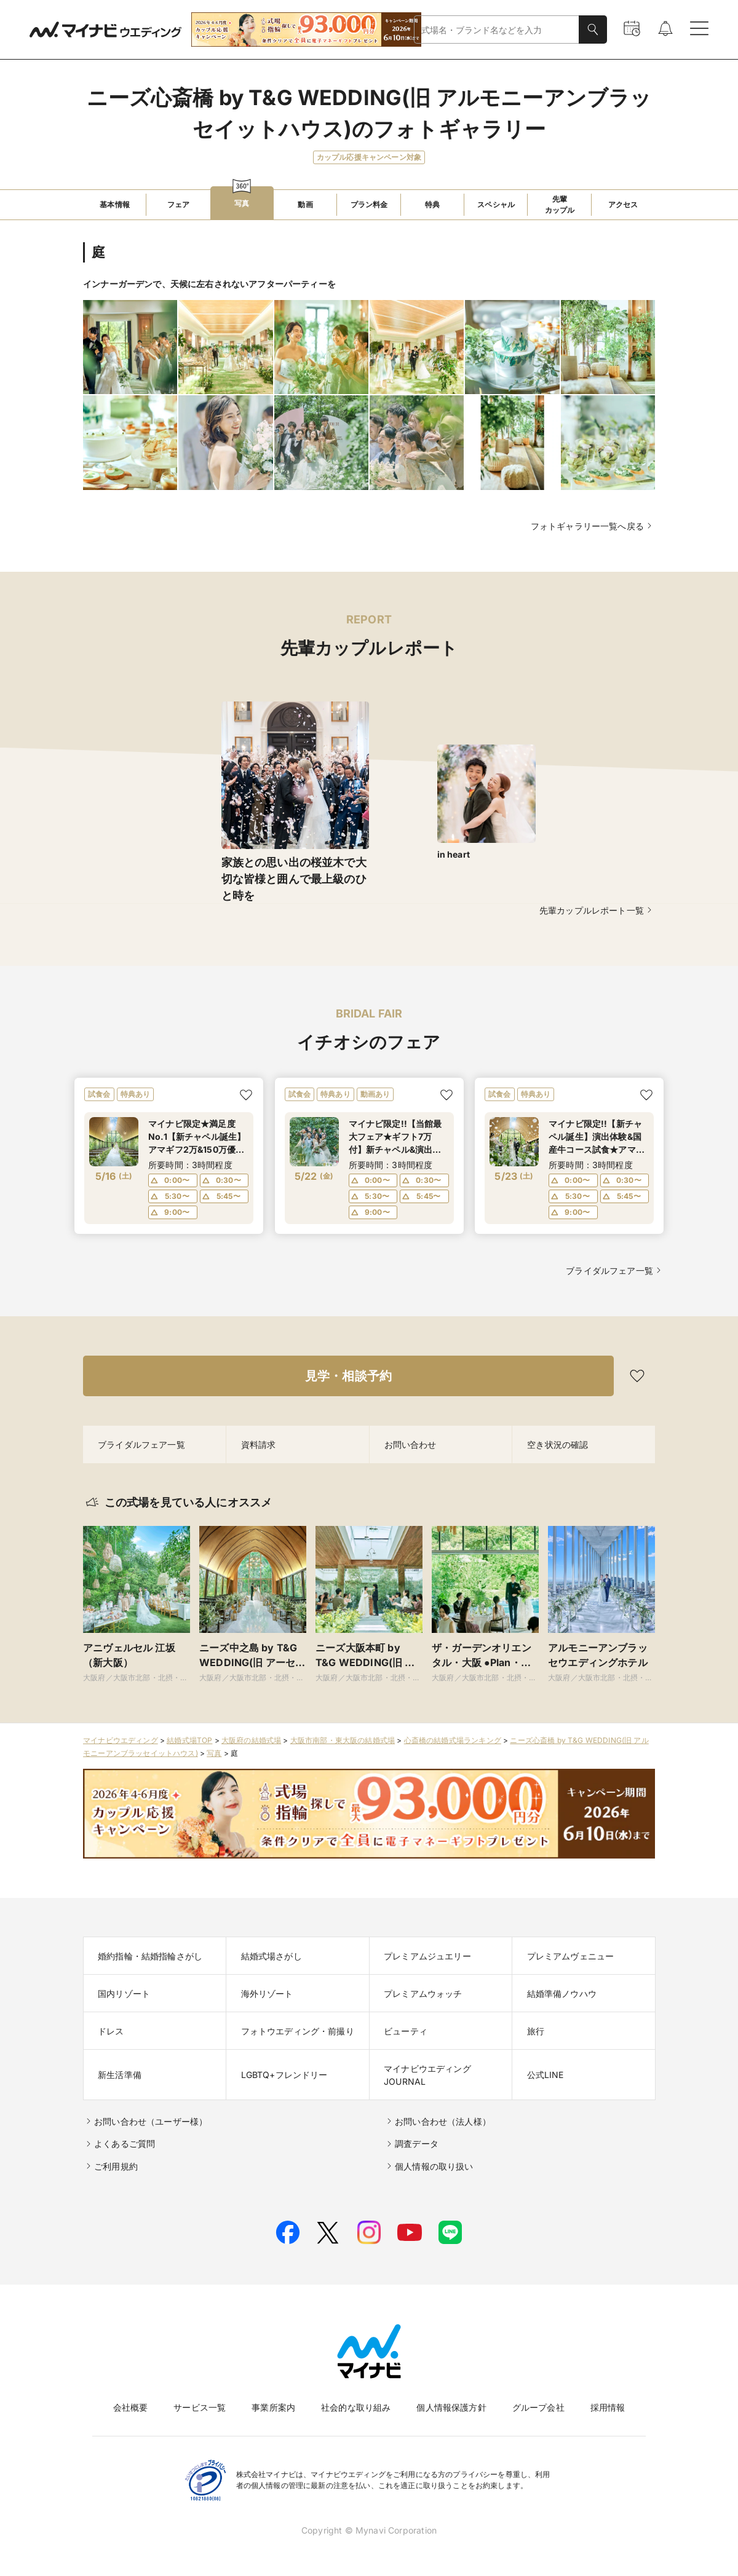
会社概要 (130, 2407)
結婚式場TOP (189, 1740)
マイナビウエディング (120, 1740)
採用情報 (607, 2407)
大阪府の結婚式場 (251, 1740)
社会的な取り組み (356, 2407)
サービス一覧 (199, 2407)
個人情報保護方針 (451, 2407)
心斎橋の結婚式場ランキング (452, 1740)
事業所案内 (273, 2407)
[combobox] (496, 29)
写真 (214, 1753)
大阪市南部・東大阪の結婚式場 (342, 1740)
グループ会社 (538, 2407)
